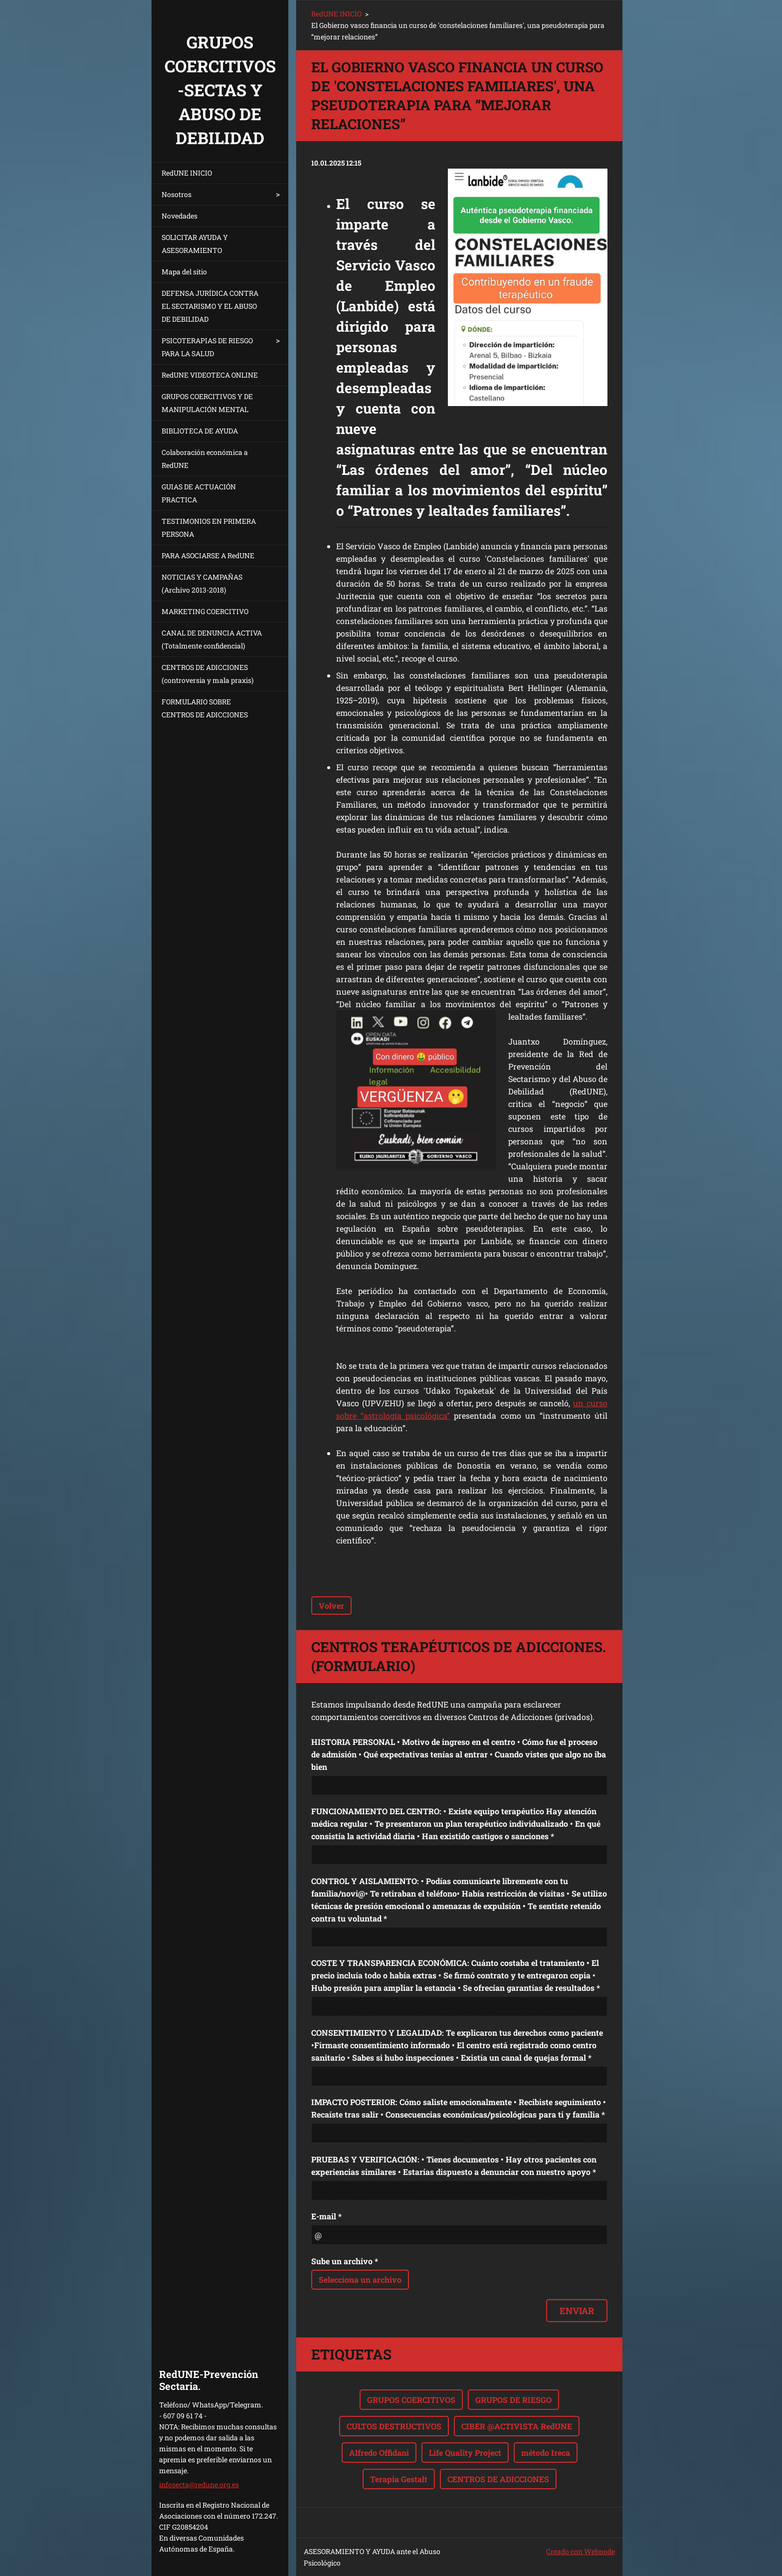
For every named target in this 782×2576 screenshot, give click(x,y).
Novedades (179, 215)
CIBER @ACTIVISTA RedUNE (516, 2426)
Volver (331, 1605)
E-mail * (326, 2216)
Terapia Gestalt (398, 2479)
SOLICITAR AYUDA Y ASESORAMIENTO (195, 243)
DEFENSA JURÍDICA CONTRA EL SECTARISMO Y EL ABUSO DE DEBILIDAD (210, 306)
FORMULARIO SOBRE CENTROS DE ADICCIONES (205, 708)
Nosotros (177, 194)
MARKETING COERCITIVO (205, 611)
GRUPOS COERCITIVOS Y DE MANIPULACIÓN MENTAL (207, 403)
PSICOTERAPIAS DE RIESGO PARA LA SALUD (207, 347)
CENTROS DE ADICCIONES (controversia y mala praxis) (207, 673)
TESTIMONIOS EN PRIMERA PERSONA (209, 527)
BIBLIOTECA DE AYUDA (200, 430)
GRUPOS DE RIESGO (513, 2399)
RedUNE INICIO (187, 173)
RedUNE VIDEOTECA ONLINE (210, 375)
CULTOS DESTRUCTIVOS (394, 2426)
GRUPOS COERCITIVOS (411, 2399)
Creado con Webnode (580, 2551)
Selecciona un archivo (360, 2279)
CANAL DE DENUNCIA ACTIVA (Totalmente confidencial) (212, 639)
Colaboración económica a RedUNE (205, 458)
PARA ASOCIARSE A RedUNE (208, 555)
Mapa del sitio (184, 271)
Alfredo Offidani (379, 2452)
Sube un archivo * (344, 2261)
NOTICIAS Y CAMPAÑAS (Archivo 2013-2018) (202, 583)
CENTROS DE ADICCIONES (498, 2479)
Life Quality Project (465, 2452)
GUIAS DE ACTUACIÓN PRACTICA (199, 493)
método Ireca (545, 2452)
